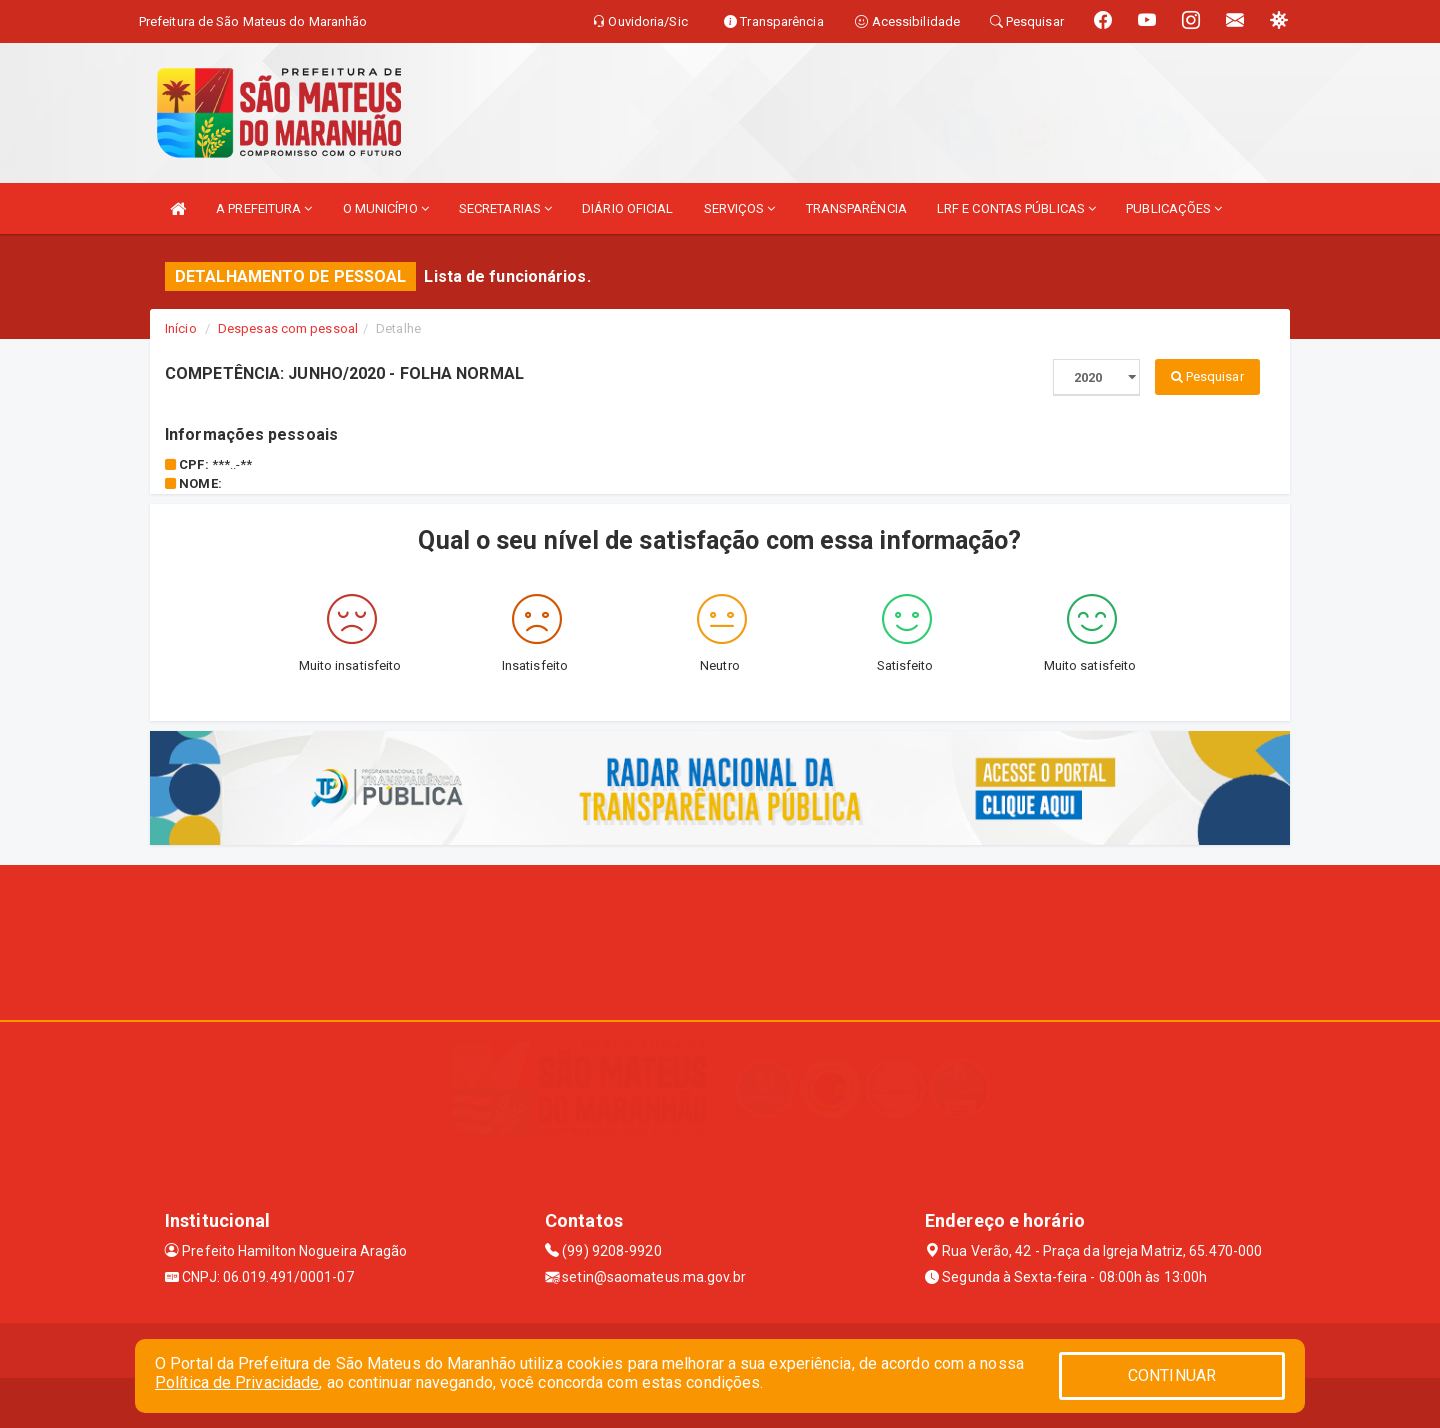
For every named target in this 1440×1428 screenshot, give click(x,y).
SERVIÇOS (740, 208)
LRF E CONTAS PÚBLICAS (1016, 208)
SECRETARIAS (505, 208)
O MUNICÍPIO (386, 208)
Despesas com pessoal (288, 328)
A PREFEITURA (264, 208)
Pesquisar (1207, 376)
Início (181, 328)
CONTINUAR (1172, 1375)
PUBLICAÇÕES (1174, 208)
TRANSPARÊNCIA (856, 208)
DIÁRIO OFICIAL (627, 208)
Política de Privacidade (237, 1382)
